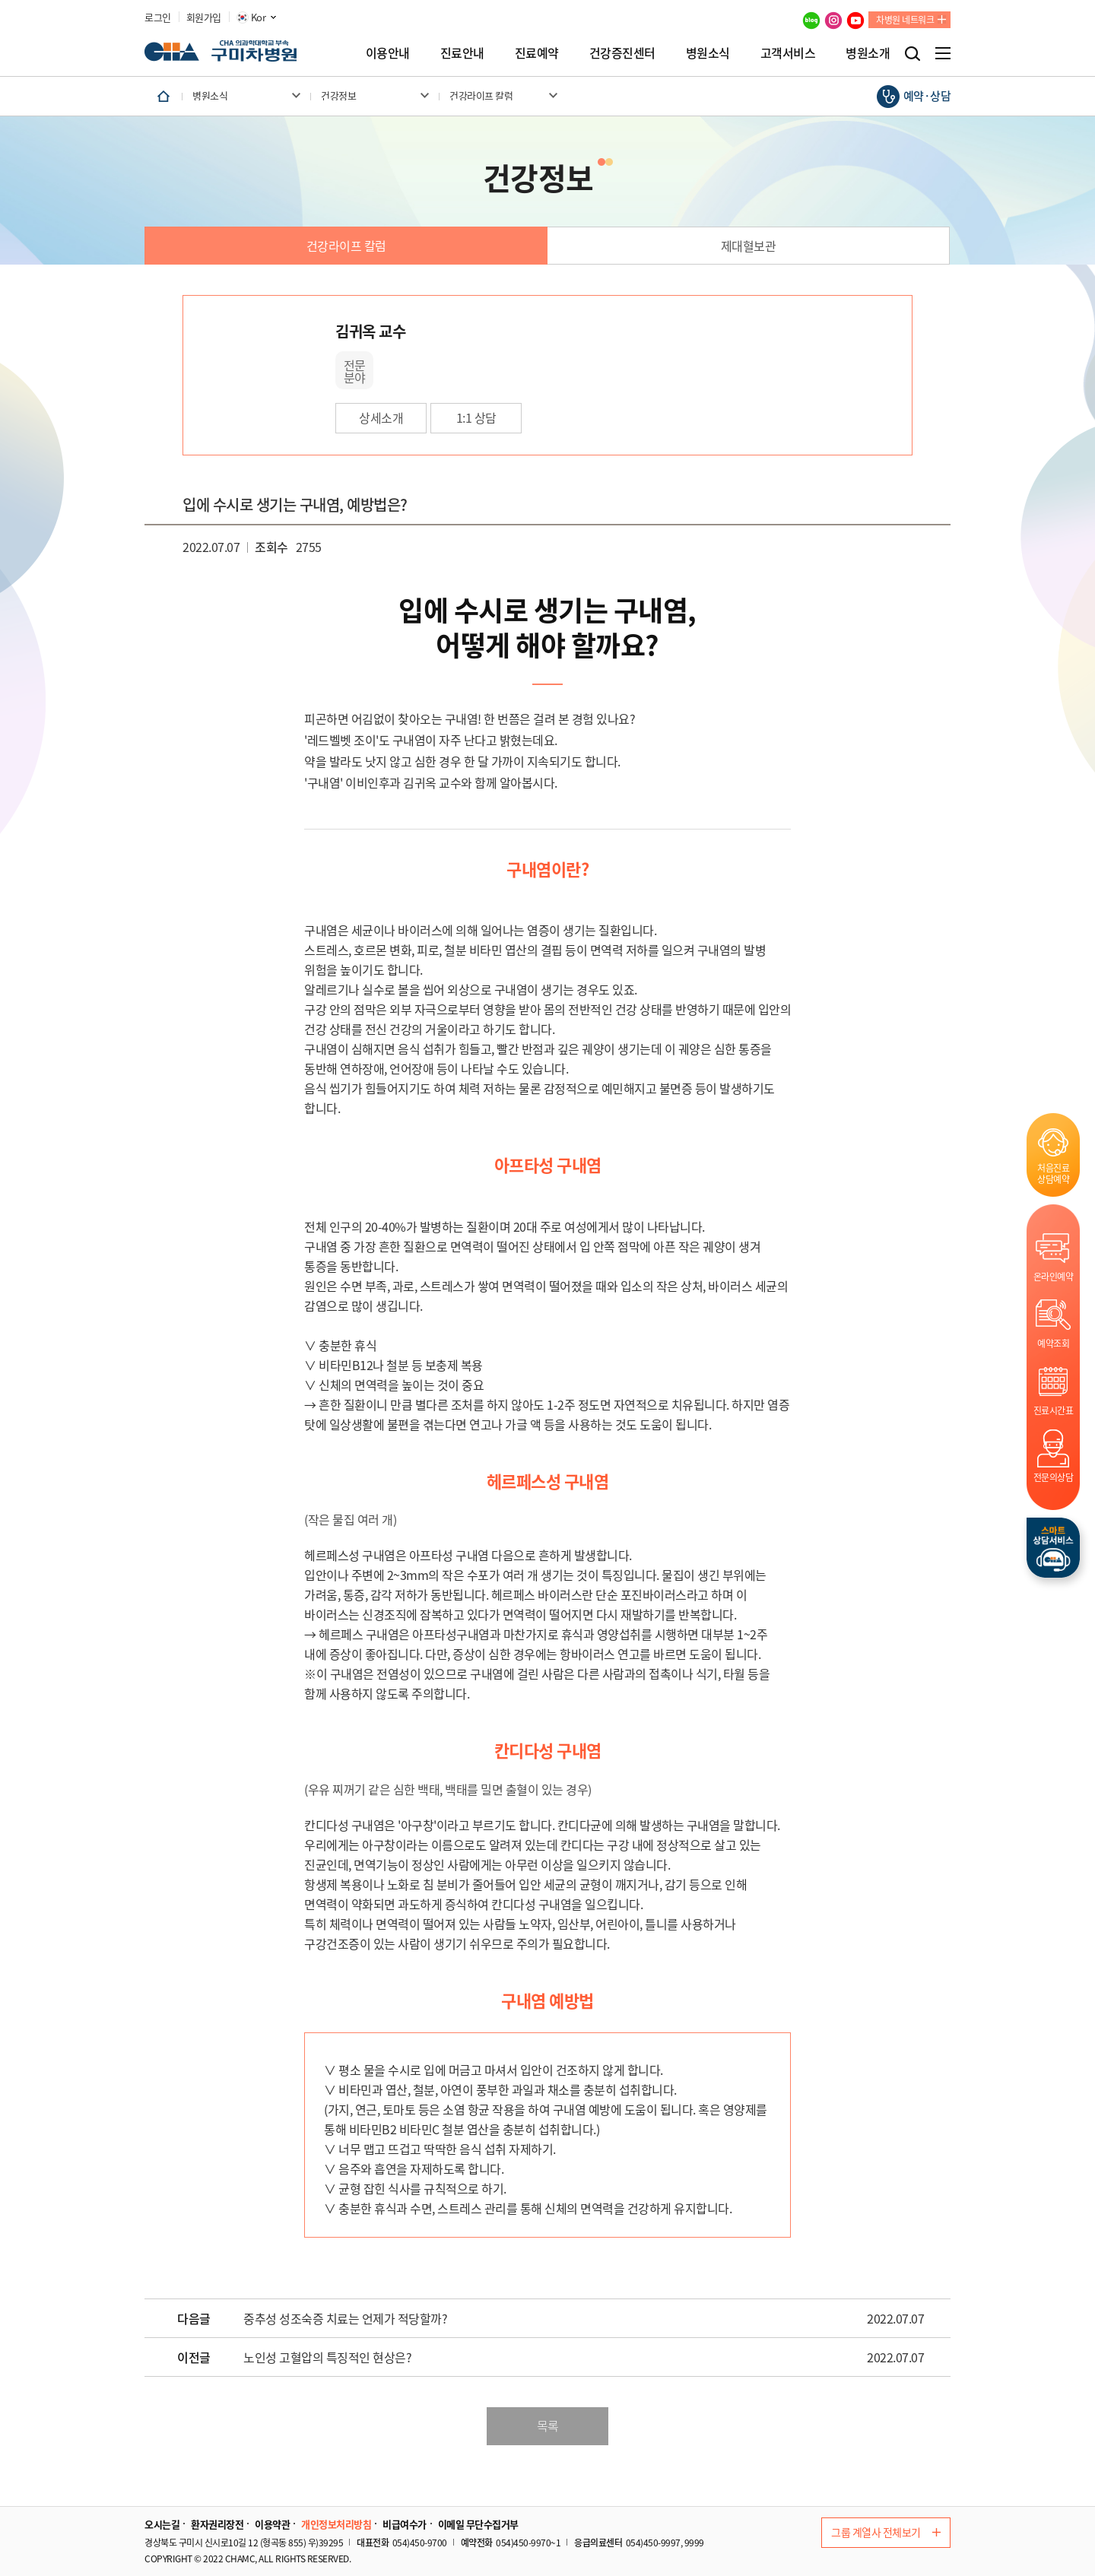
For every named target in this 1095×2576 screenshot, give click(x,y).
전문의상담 (1053, 1476)
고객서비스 (788, 52)
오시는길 (161, 2524)
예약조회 (1053, 1343)
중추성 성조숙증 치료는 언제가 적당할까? (345, 2319)
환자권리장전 (217, 2524)
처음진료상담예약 (1053, 1173)
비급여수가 (404, 2524)
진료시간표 (1053, 1410)
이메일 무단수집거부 (478, 2524)
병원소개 (868, 52)
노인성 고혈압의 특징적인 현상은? (327, 2358)
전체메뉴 (943, 53)
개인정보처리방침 (336, 2524)
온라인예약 (1053, 1276)
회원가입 (203, 17)
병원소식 (708, 52)
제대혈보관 (748, 245)
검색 (912, 53)
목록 (548, 2425)
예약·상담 (927, 95)
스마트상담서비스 (1053, 1548)
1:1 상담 (476, 417)
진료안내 (462, 52)
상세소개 (381, 417)
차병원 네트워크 (905, 20)
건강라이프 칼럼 (346, 245)
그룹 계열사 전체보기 (886, 2532)
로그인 (157, 17)
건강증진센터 (622, 52)
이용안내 (388, 52)
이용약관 (272, 2524)
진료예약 (537, 52)
